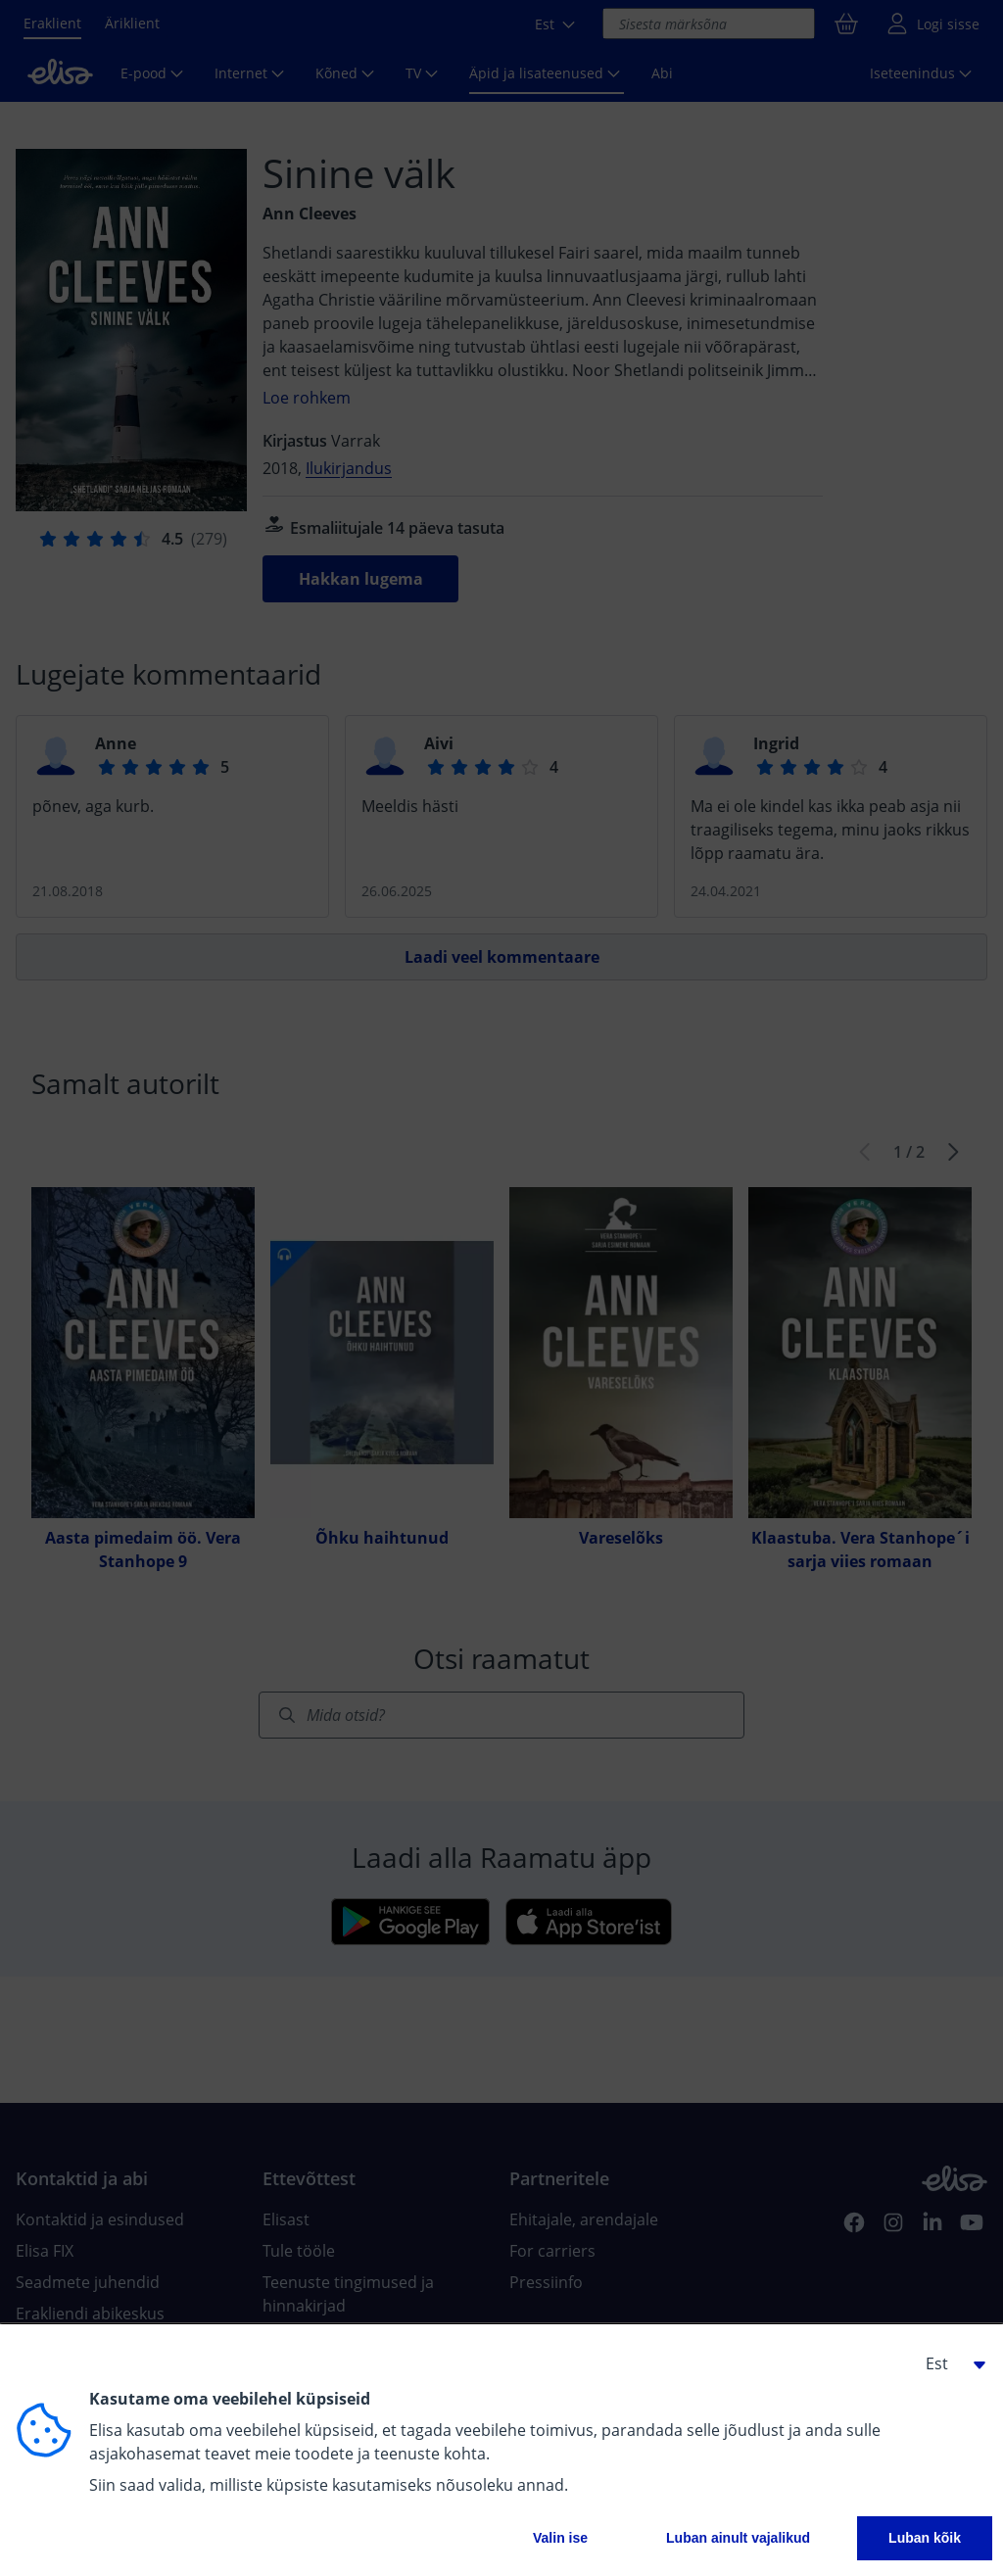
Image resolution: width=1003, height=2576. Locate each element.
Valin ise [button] (560, 2538)
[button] (948, 2363)
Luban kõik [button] (924, 2538)
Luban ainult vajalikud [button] (738, 2538)
